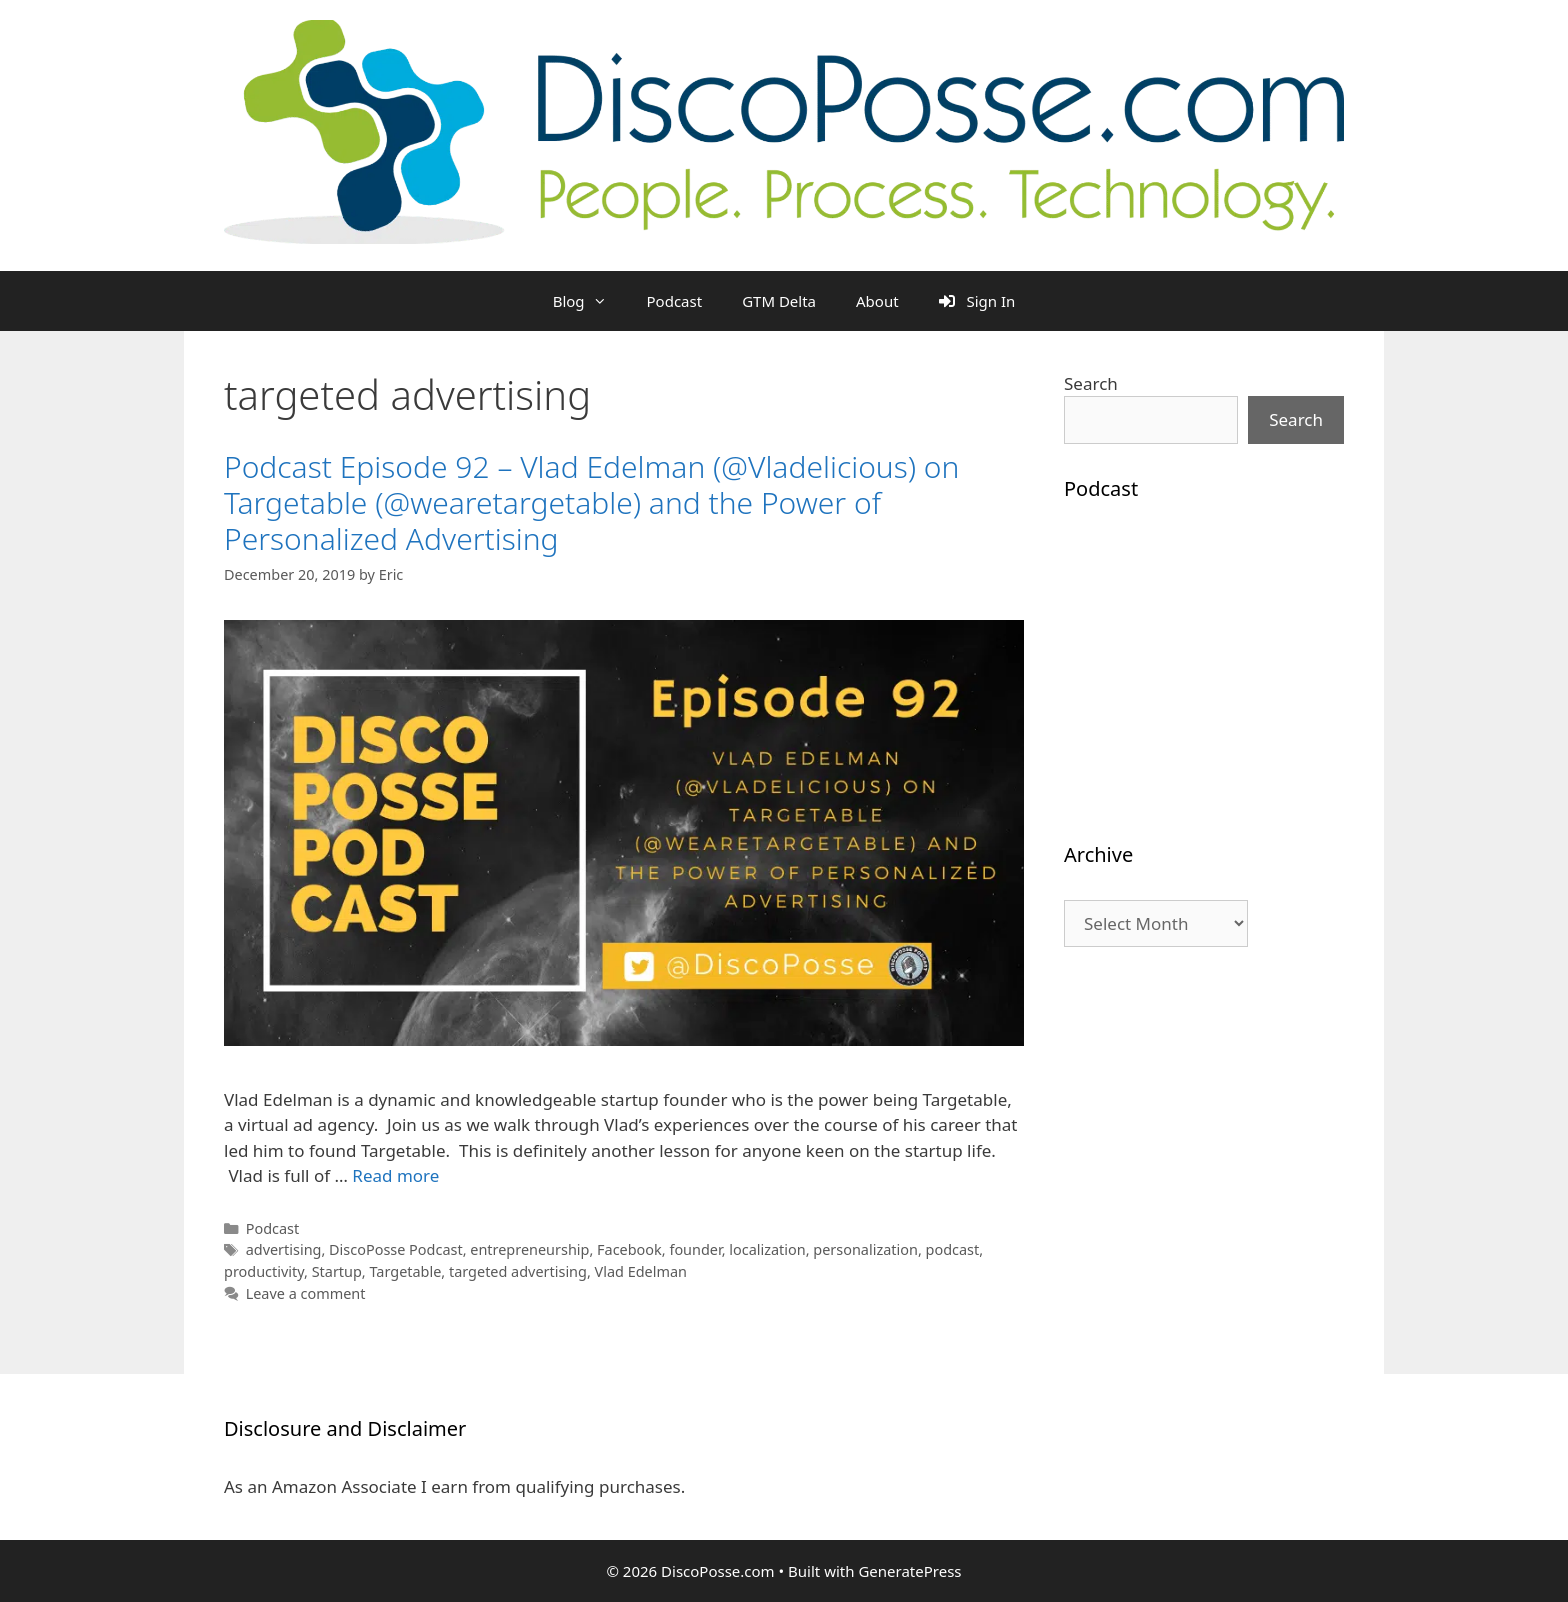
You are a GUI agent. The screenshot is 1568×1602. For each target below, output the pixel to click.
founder (695, 1249)
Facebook (629, 1249)
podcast (953, 1249)
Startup (337, 1271)
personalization (865, 1249)
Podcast (675, 301)
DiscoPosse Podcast (396, 1249)
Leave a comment (306, 1293)
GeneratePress (909, 1571)
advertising (284, 1249)
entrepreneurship (529, 1249)
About (877, 301)
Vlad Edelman (641, 1271)
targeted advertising (518, 1271)
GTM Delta (779, 301)
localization (767, 1249)
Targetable (405, 1271)
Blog (590, 301)
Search (1091, 383)
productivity (264, 1271)
